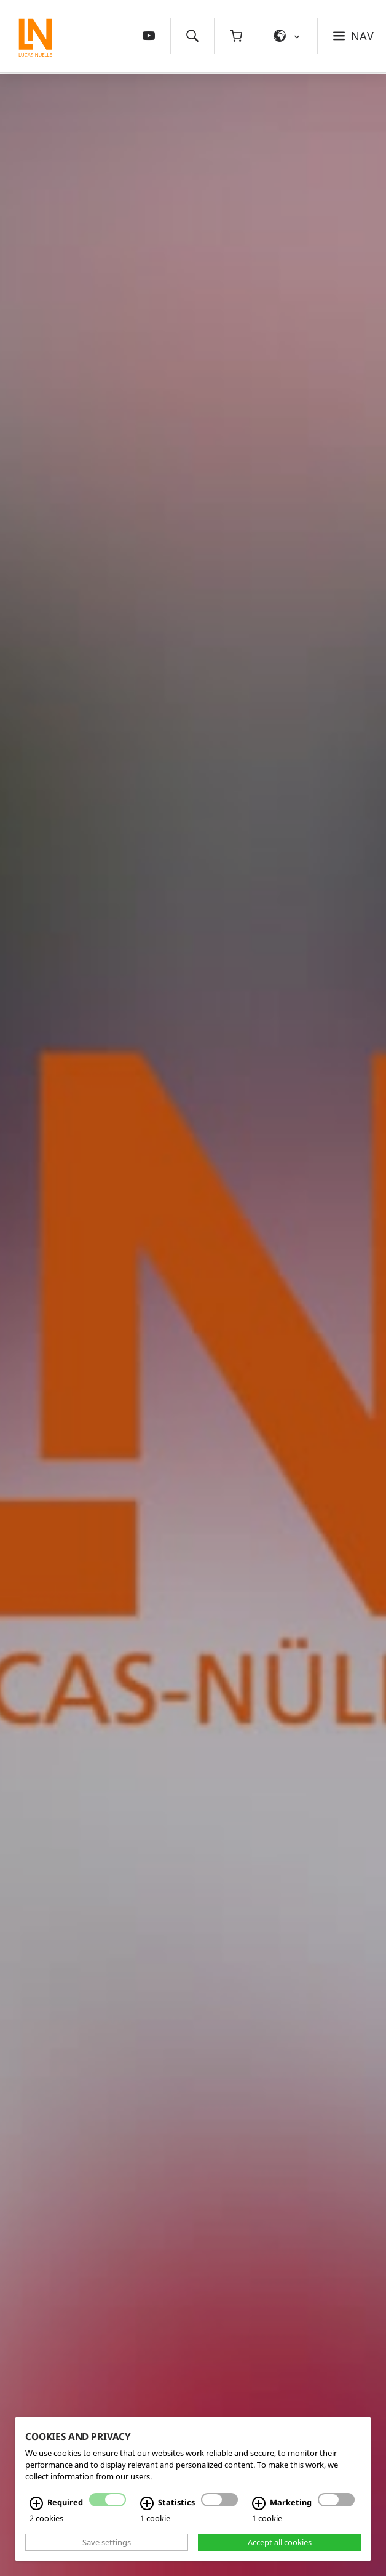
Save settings (106, 2542)
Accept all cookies (280, 2542)
